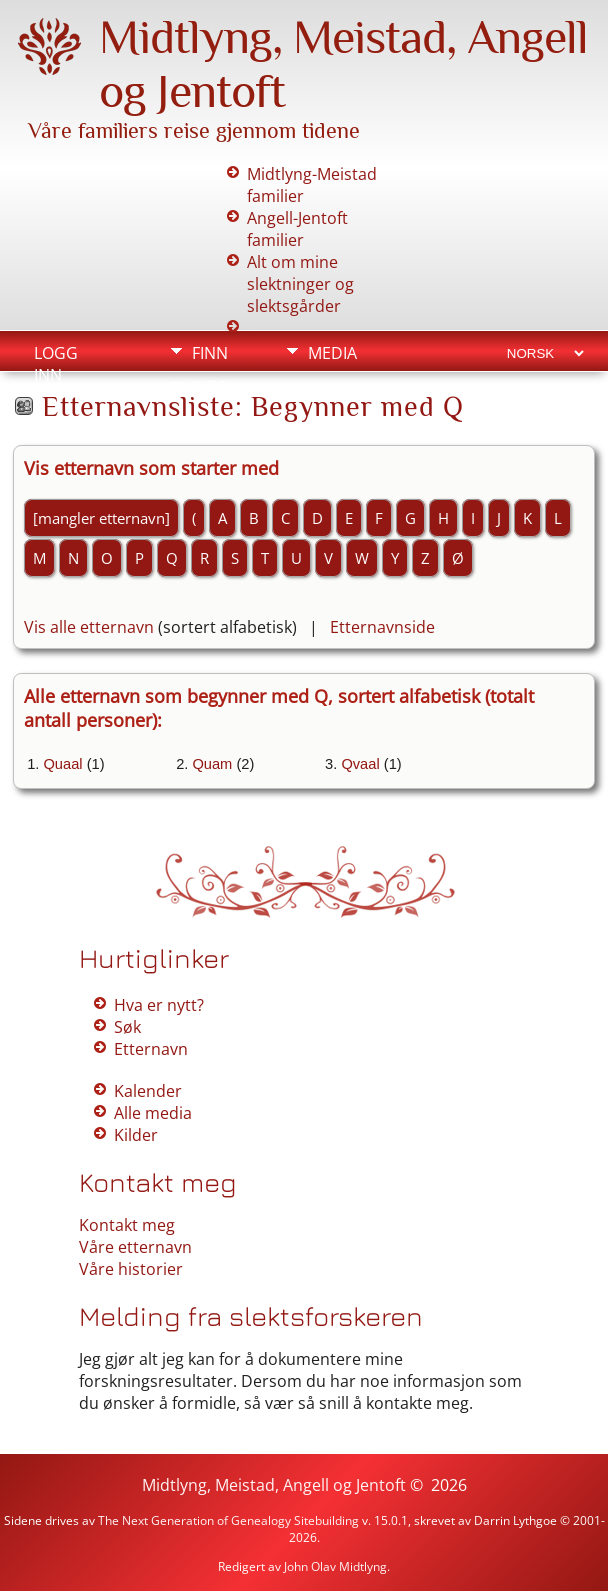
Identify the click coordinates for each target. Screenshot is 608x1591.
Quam (212, 764)
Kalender (148, 1091)
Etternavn (151, 1049)
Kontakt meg (127, 1225)
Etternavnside (382, 627)
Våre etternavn (135, 1247)
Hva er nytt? (159, 1005)
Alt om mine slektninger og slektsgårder (300, 284)
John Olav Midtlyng (335, 1566)
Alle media (153, 1113)
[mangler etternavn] (101, 518)
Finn (210, 353)
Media (332, 353)
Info (210, 387)
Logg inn (56, 355)
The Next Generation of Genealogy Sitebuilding (228, 1520)
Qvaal (360, 764)
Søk (127, 1027)
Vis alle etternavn (89, 627)
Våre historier (131, 1269)
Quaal (62, 764)
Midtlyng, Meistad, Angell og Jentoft (274, 1485)
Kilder (136, 1135)
